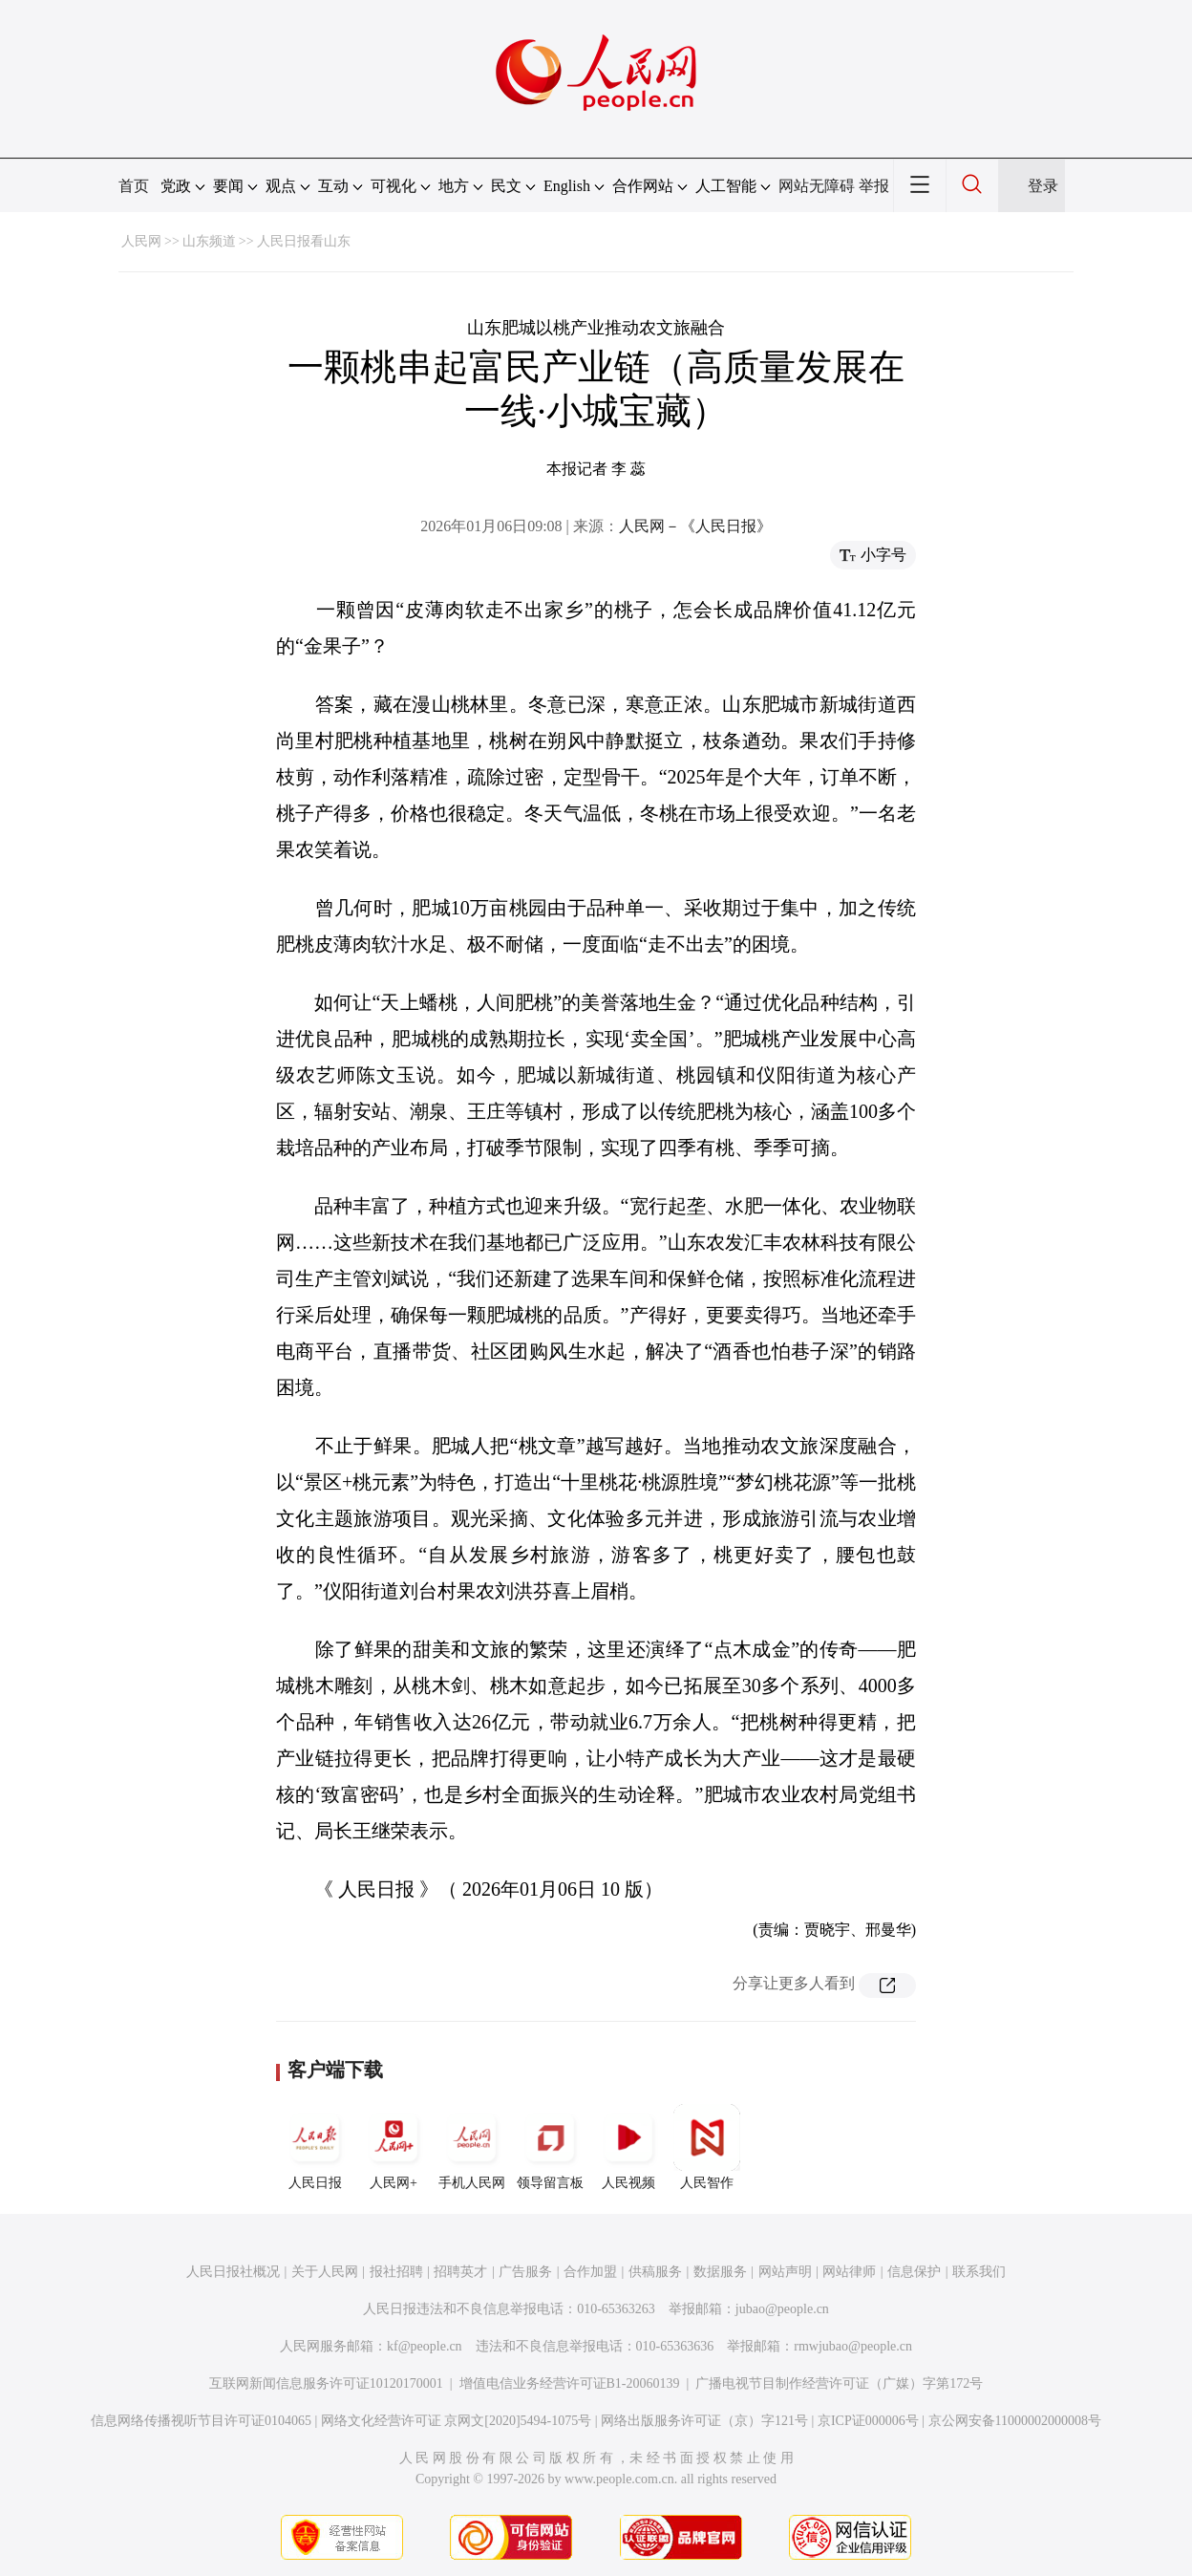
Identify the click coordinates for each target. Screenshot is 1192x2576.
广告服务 (525, 2272)
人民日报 (315, 2147)
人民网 (141, 241)
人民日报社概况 (233, 2272)
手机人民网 (471, 2147)
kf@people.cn (424, 2346)
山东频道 (209, 241)
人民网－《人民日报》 (695, 526)
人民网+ (393, 2147)
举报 (874, 186)
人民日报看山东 (304, 241)
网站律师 (849, 2272)
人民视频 (628, 2147)
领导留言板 (550, 2147)
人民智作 (706, 2147)
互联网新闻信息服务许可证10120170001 (326, 2383)
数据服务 (720, 2272)
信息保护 (914, 2272)
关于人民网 (324, 2272)
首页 (133, 186)
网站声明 (785, 2272)
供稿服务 (655, 2272)
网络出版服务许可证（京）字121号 (704, 2421)
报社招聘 (396, 2272)
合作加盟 (590, 2272)
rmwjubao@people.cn (853, 2346)
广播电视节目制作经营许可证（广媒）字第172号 (839, 2383)
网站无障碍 (816, 186)
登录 (1043, 186)
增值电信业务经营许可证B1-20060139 (569, 2383)
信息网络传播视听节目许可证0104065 (201, 2421)
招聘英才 (460, 2272)
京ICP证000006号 (868, 2421)
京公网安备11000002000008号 (1014, 2421)
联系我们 (979, 2272)
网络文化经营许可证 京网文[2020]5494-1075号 (456, 2421)
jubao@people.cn (782, 2309)
